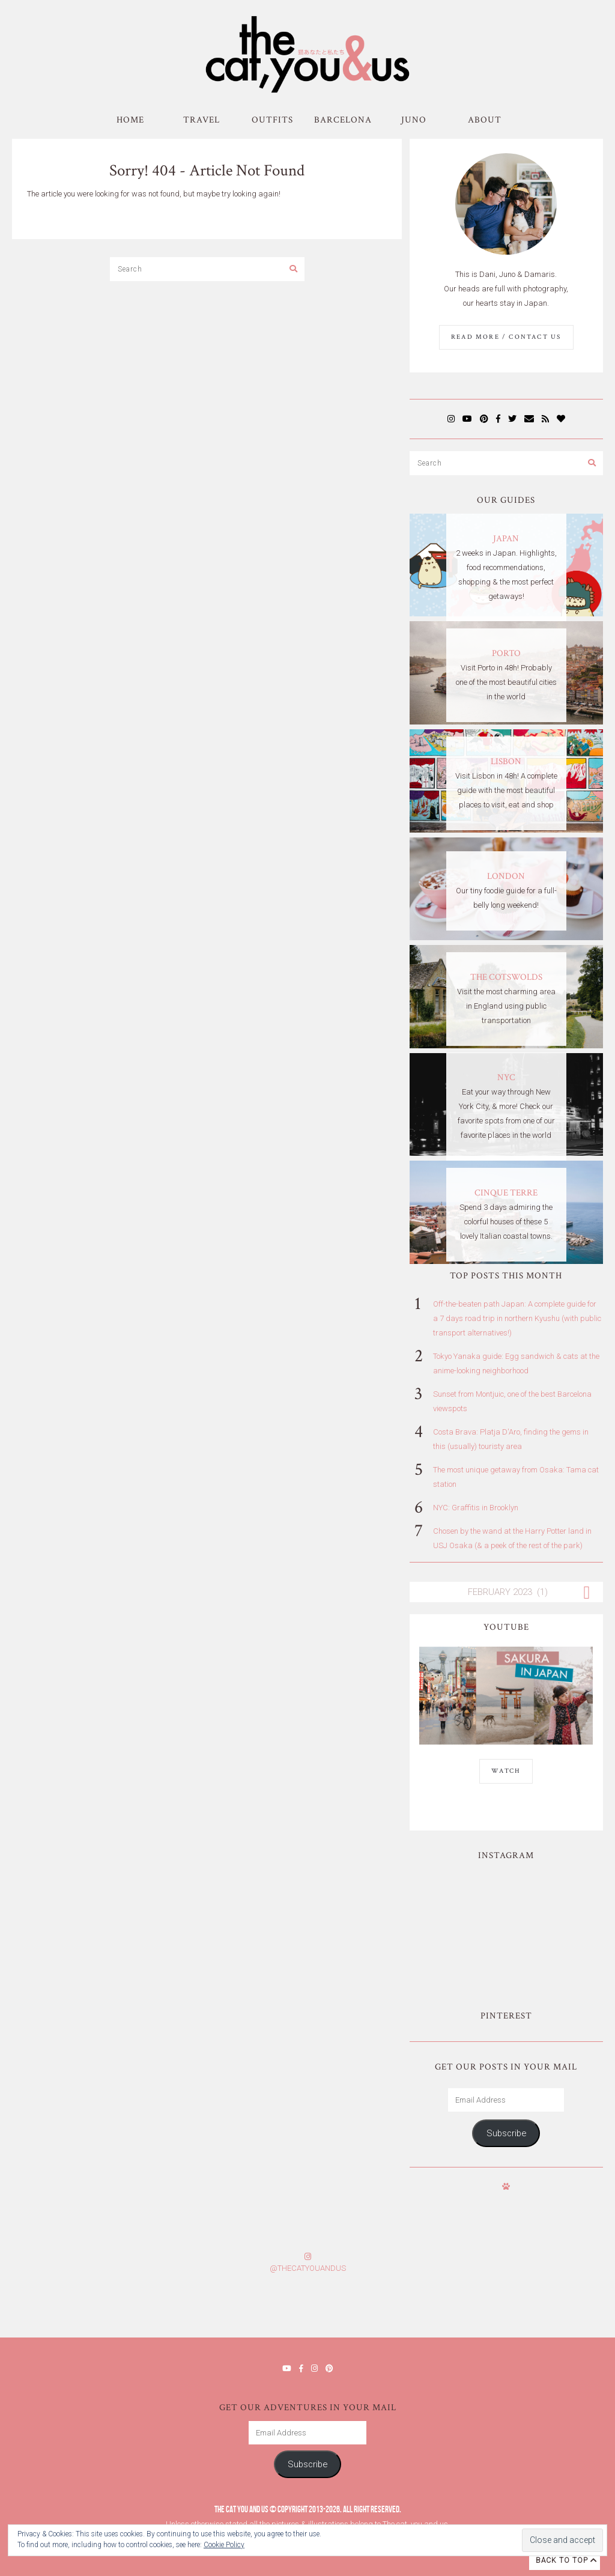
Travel (201, 120)
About (484, 120)
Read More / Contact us (506, 337)
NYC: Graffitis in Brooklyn (475, 1507)
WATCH (506, 1771)
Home (130, 120)
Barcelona (343, 120)
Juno (413, 120)
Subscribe (506, 2133)
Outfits (272, 120)
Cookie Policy (224, 2545)
